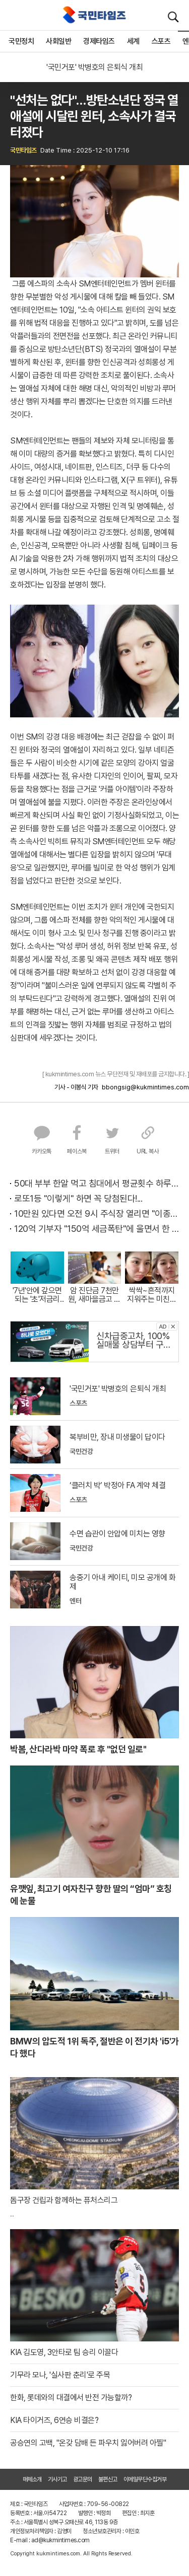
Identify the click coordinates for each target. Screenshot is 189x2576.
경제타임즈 (99, 41)
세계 (133, 41)
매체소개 (32, 2479)
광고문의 (82, 2479)
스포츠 (161, 41)
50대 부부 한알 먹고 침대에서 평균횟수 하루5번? (96, 1183)
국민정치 (21, 41)
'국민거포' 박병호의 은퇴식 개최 (94, 67)
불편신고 (107, 2479)
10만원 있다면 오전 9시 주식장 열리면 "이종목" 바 (96, 1213)
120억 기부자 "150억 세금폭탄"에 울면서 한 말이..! (96, 1228)
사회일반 (58, 41)
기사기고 (57, 2479)
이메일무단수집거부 (145, 2479)
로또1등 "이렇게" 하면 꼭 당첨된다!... (78, 1198)
